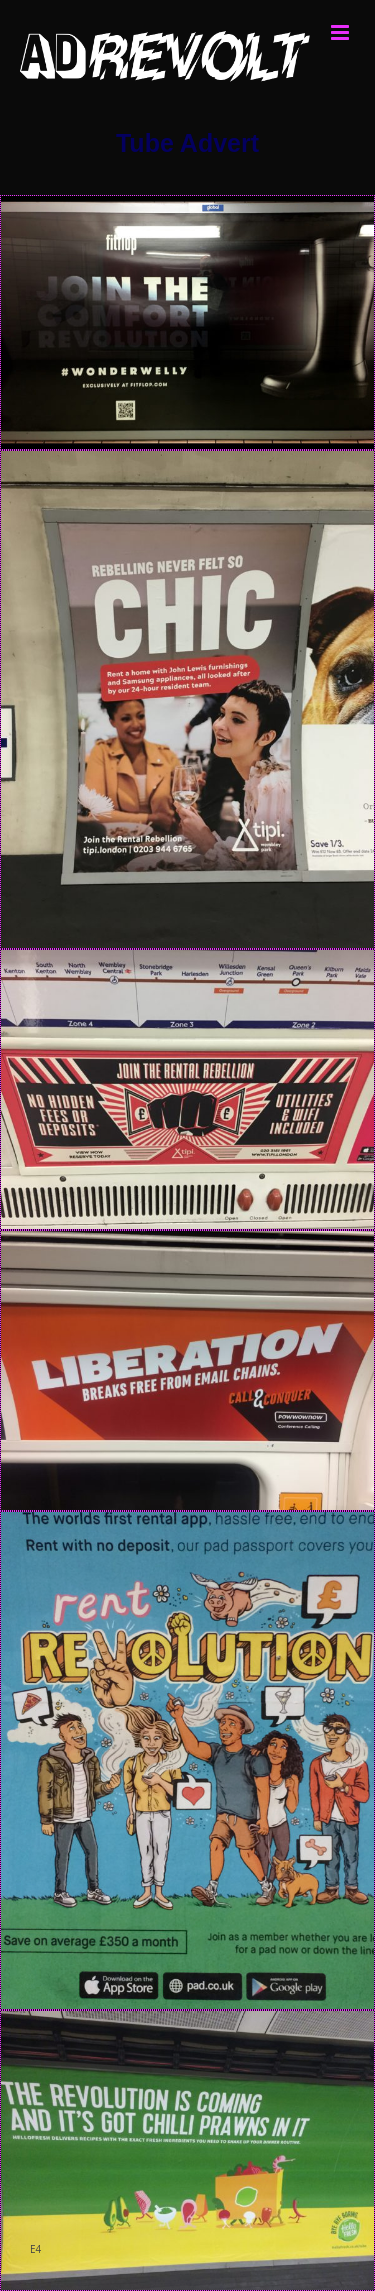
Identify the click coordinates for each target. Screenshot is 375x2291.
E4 (35, 2249)
